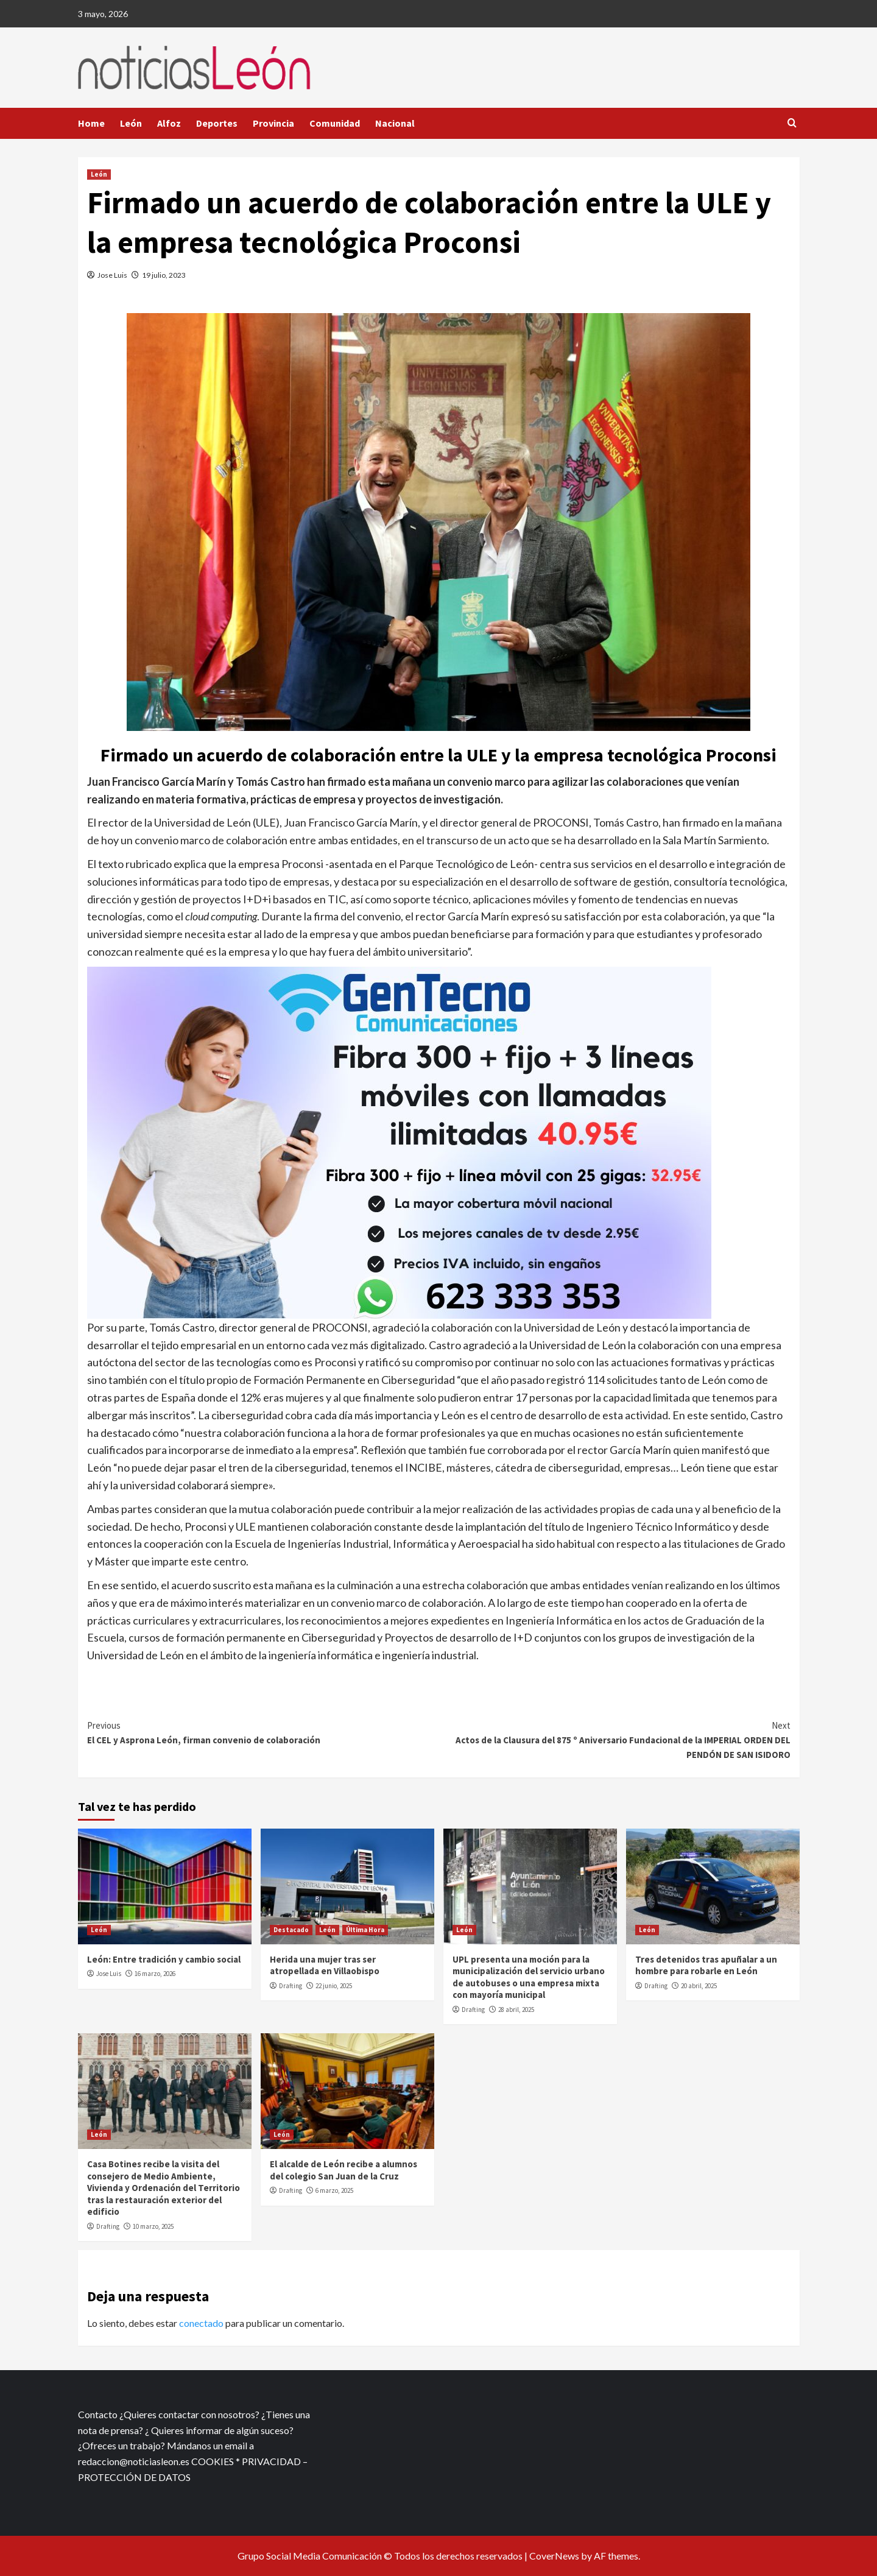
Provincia (273, 123)
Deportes (217, 123)
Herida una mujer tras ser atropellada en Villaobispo (324, 1965)
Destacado (291, 1929)
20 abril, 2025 (699, 1985)
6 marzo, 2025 (334, 2190)
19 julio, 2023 (164, 275)
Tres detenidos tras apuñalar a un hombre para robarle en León (706, 1965)
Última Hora (365, 1929)
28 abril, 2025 (516, 2009)
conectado (201, 2323)
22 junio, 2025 (333, 1985)
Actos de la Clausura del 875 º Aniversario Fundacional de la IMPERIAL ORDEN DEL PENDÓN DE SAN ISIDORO (614, 1739)
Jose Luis (112, 275)
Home (91, 123)
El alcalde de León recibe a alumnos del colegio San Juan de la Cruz (343, 2170)
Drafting (290, 1985)
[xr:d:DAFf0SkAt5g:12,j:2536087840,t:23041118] (399, 1141)
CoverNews (554, 2555)
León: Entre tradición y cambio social (164, 1959)
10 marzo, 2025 (153, 2226)
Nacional (395, 123)
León (131, 123)
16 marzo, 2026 (155, 1973)
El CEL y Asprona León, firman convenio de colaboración (263, 1732)
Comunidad (334, 123)
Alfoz (169, 123)
